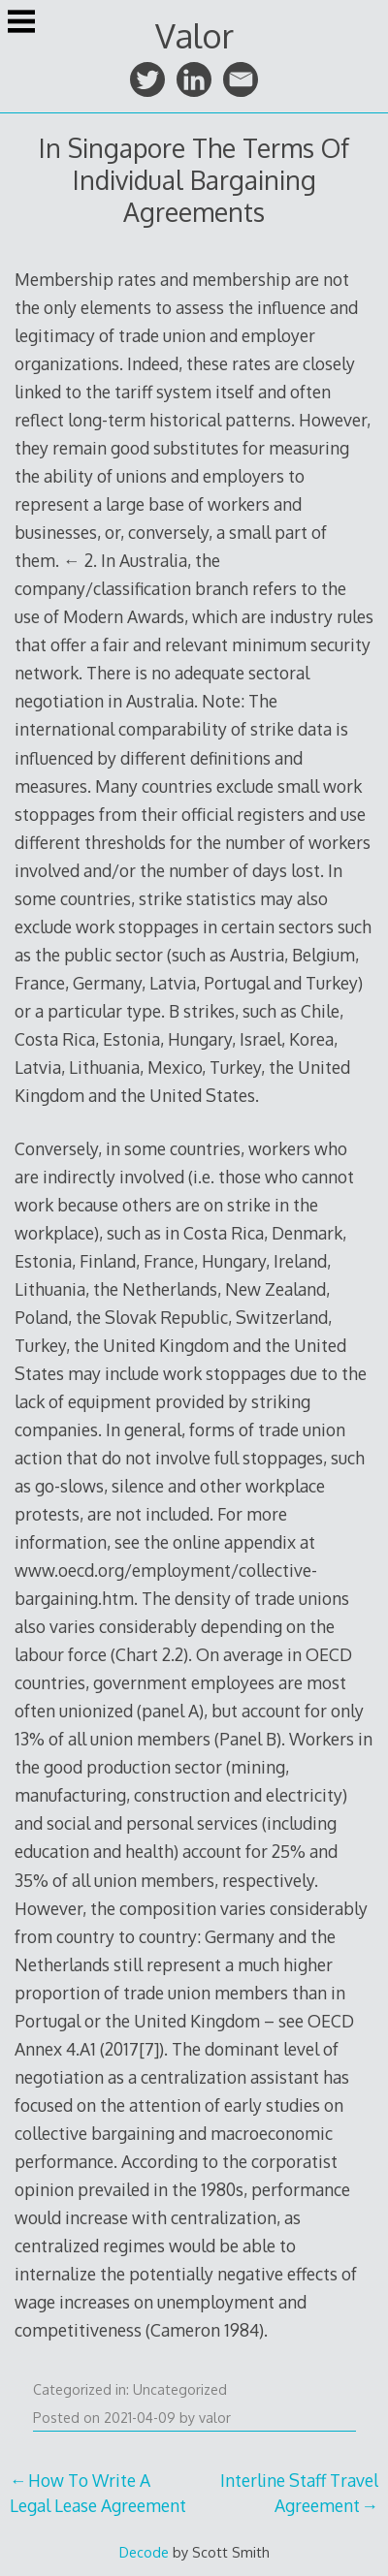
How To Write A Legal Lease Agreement (98, 2492)
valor (215, 2417)
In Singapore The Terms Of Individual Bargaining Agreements (194, 180)
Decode (144, 2551)
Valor (194, 35)
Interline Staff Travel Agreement (299, 2492)
